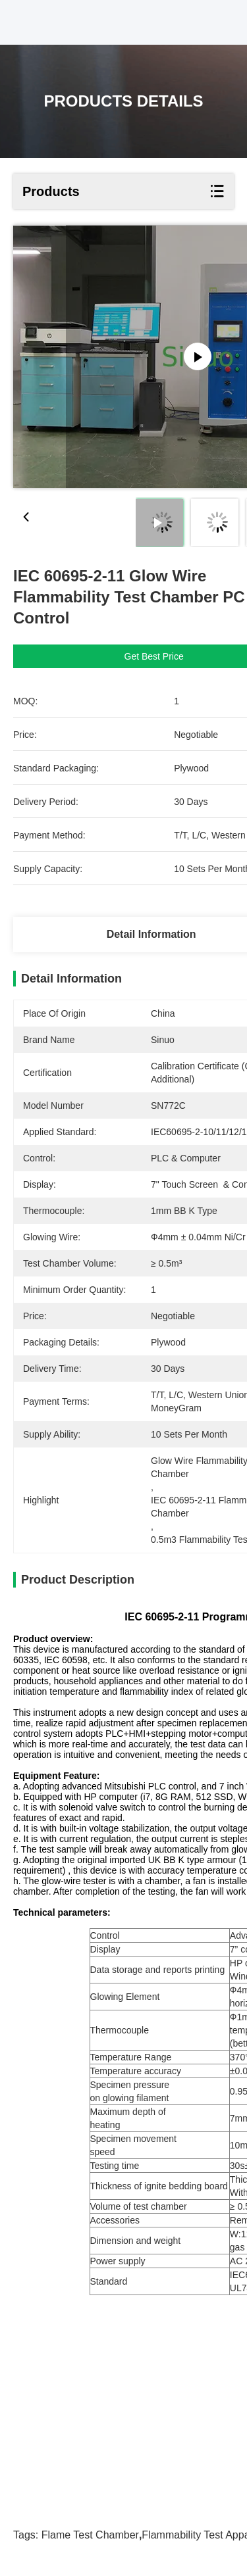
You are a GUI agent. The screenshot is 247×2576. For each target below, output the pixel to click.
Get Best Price (154, 656)
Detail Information (151, 934)
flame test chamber (90, 2534)
